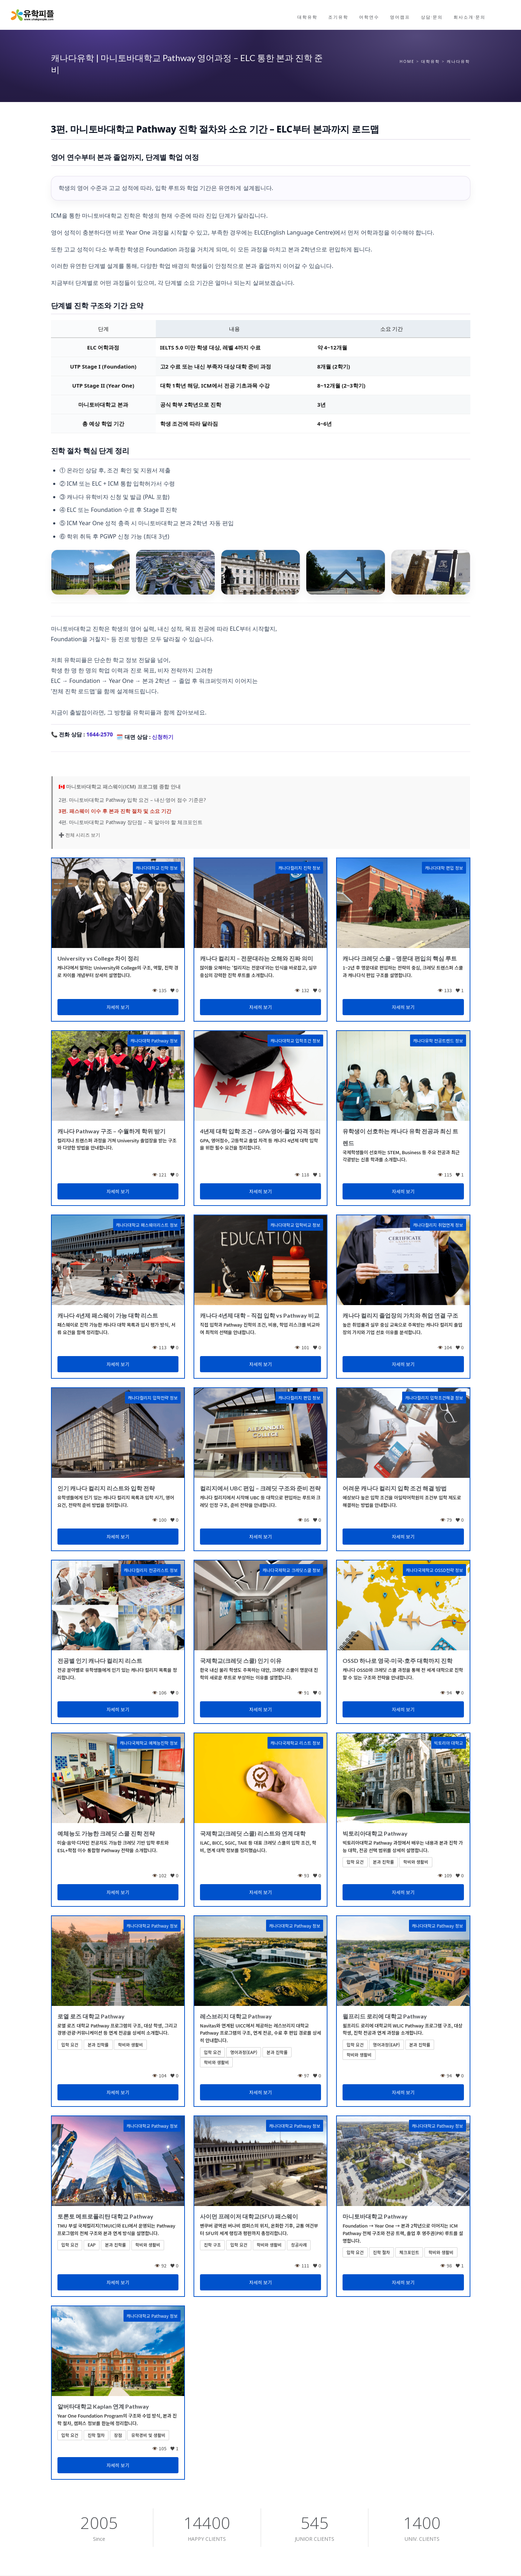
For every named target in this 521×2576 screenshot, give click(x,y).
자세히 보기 (117, 1007)
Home (407, 61)
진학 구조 (212, 2245)
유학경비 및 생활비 (148, 2435)
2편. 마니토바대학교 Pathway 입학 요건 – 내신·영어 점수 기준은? (132, 799)
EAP (92, 2245)
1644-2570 (99, 734)
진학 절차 (381, 2252)
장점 (118, 2435)
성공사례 (299, 2245)
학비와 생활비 (415, 1862)
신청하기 (162, 736)
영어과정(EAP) (243, 2052)
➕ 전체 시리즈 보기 (79, 835)
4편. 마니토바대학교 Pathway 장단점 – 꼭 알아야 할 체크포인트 (131, 822)
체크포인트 (409, 2252)
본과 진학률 (383, 1862)
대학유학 (430, 61)
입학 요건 (355, 1862)
